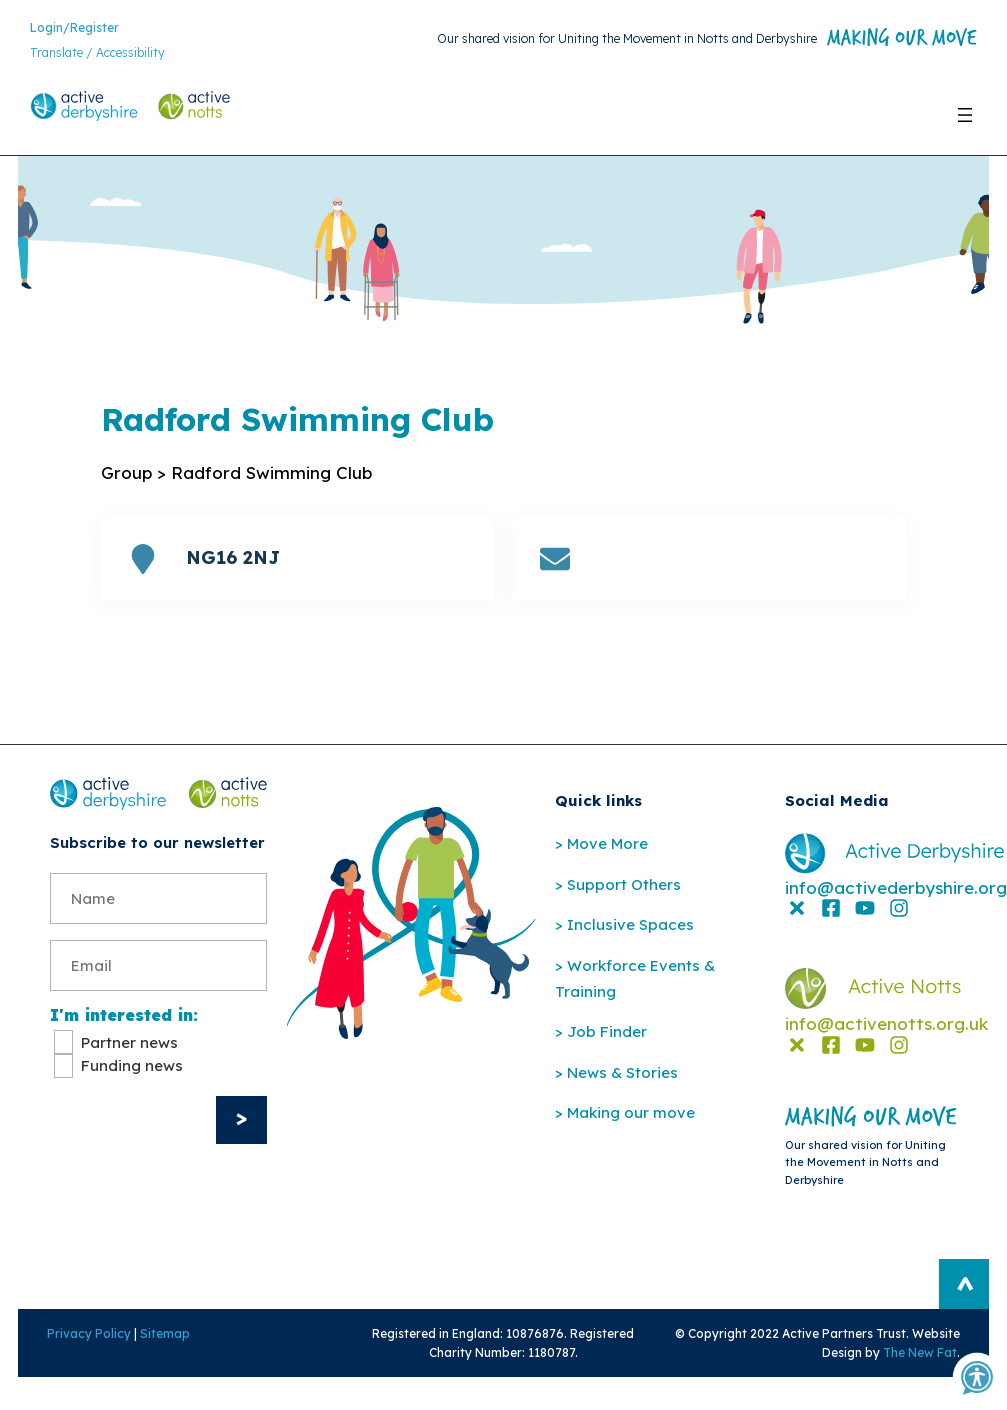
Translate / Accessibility (97, 55)
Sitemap (154, 1364)
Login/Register (74, 29)
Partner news (129, 1101)
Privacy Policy (78, 1364)
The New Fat (931, 1383)
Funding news (132, 1124)
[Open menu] (965, 122)
